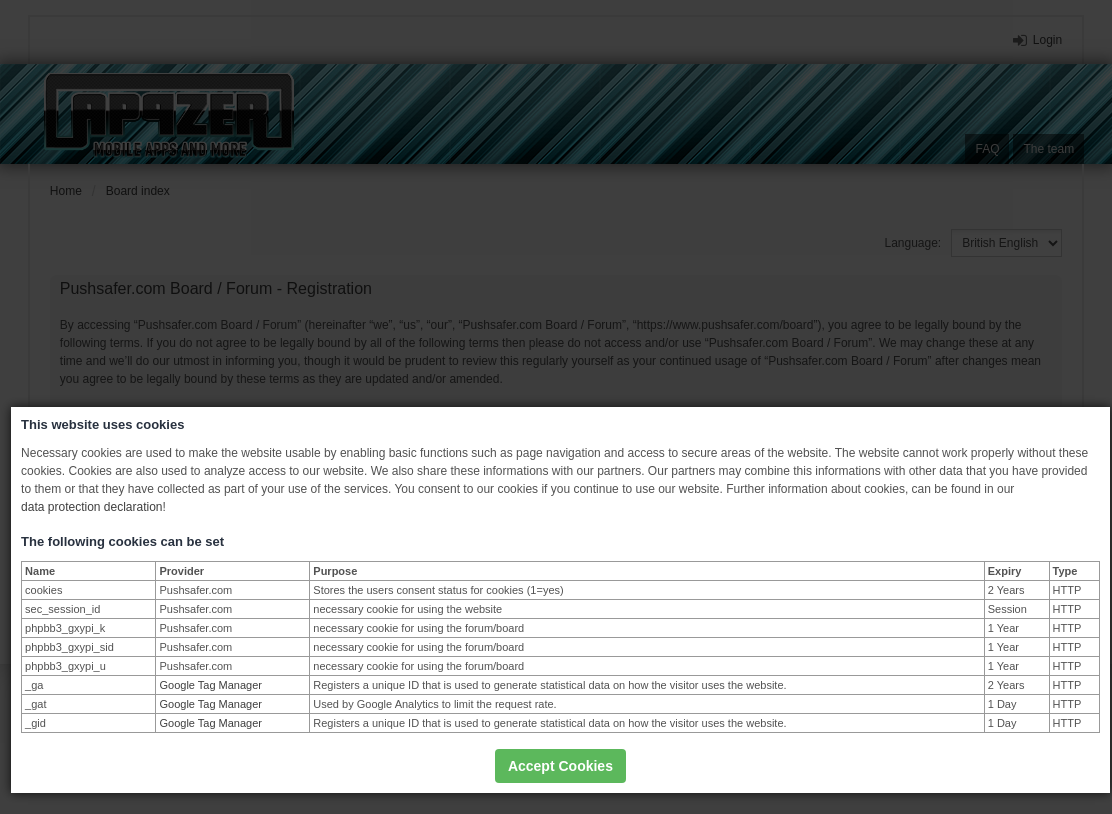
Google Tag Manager (210, 685)
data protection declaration (91, 507)
